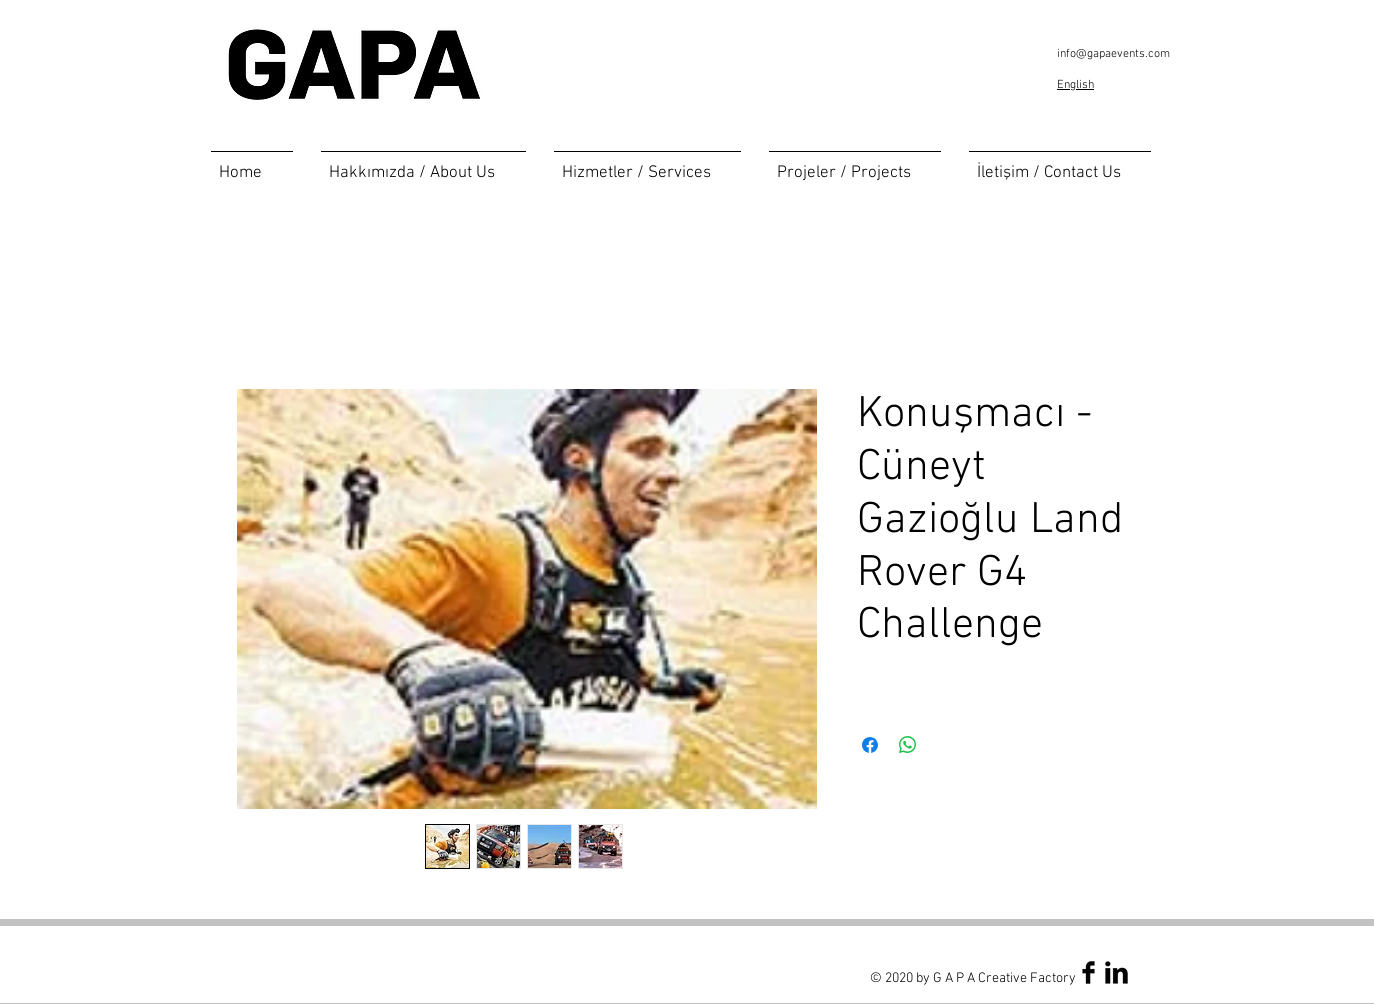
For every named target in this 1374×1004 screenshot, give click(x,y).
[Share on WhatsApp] (908, 745)
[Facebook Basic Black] (1088, 972)
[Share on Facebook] (870, 745)
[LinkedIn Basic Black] (1116, 972)
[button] (647, 164)
